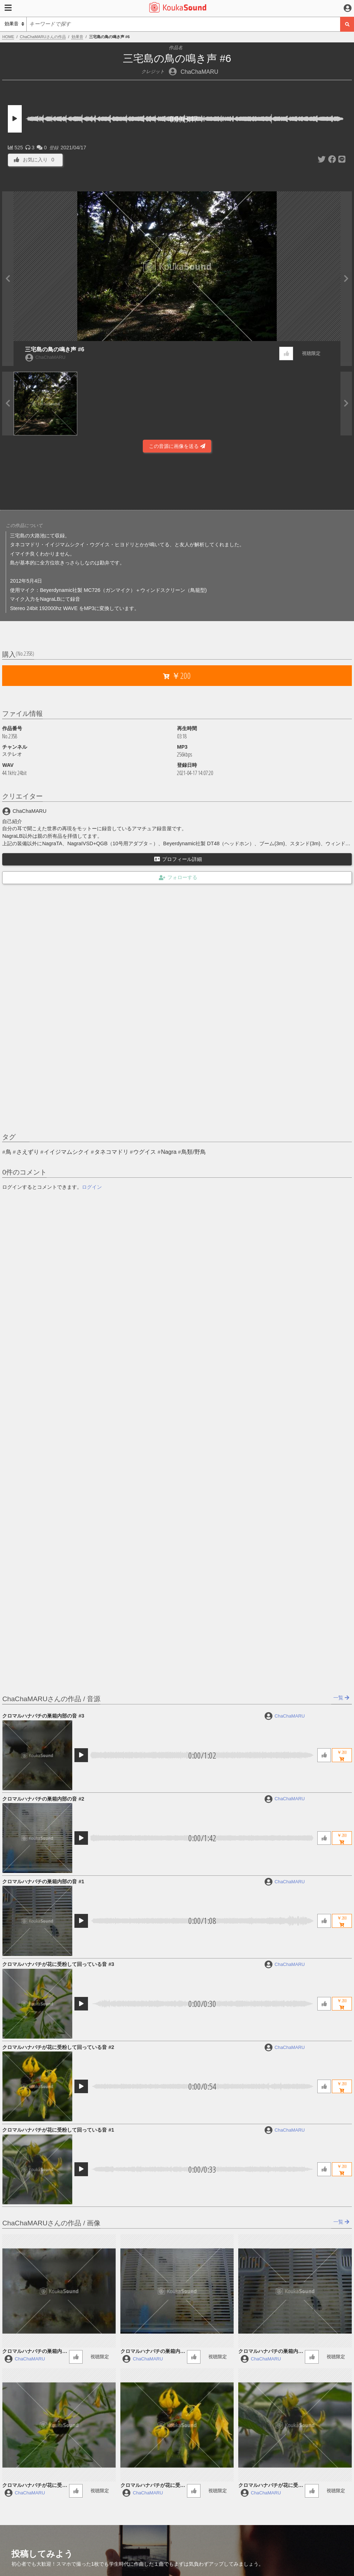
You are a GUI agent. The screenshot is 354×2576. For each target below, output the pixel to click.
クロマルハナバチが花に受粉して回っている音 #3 (58, 1964)
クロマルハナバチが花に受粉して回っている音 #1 (58, 2130)
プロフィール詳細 (178, 859)
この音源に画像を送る (177, 446)
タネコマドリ (111, 1152)
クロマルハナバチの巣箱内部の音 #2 (43, 1799)
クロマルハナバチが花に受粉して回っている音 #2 (58, 2047)
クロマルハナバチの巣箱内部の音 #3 (43, 1716)
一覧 (341, 1697)
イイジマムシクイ (66, 1152)
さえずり (27, 1152)
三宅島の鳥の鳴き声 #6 (54, 349)
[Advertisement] (177, 481)
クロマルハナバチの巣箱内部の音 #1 (43, 1881)
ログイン (92, 1187)
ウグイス (144, 1152)
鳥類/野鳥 (193, 1152)
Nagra (169, 1152)
